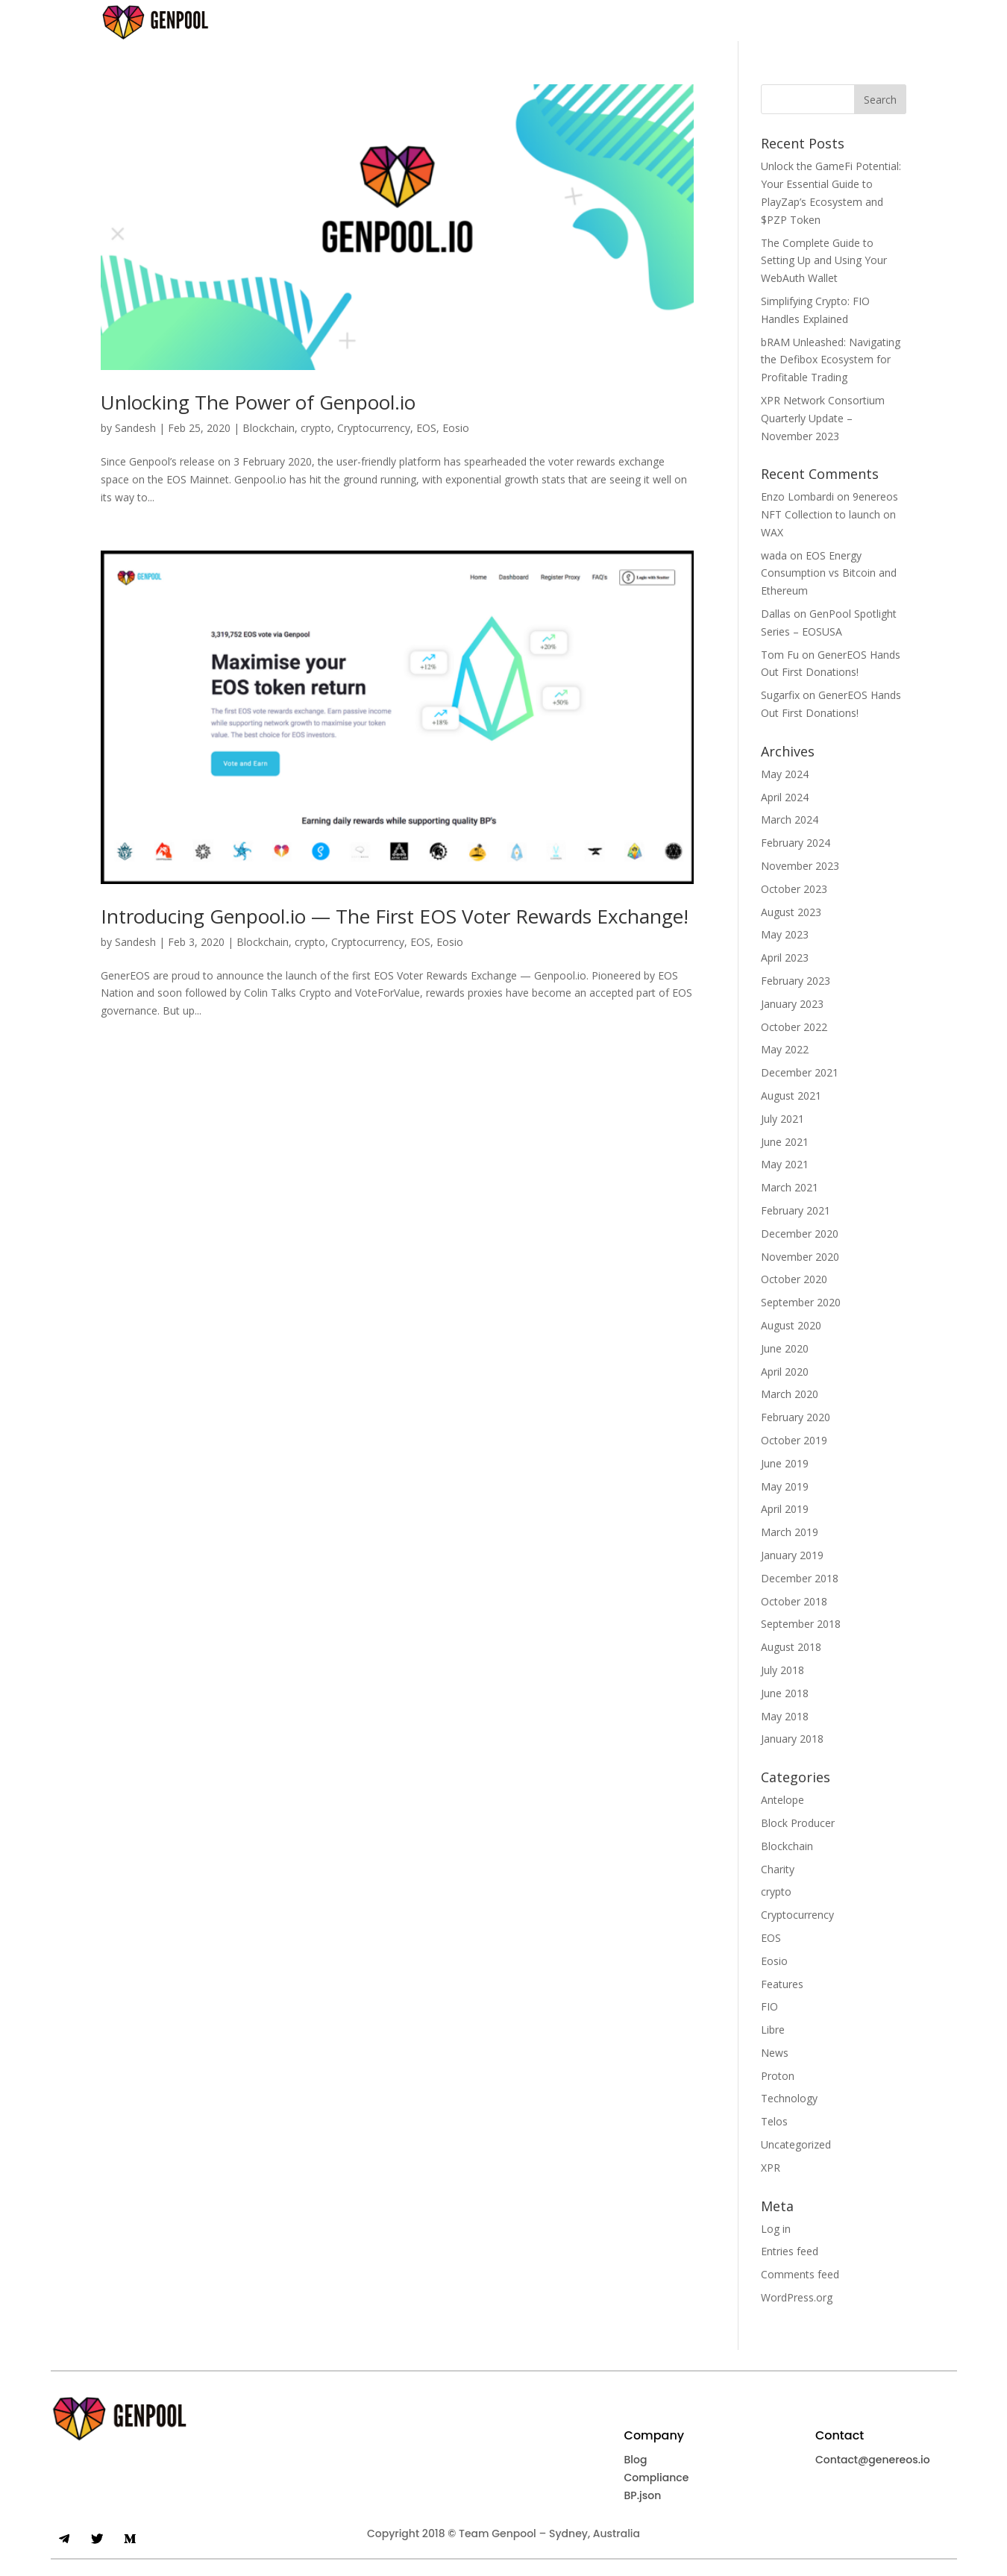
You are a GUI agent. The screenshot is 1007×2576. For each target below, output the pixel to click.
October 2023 (794, 889)
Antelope (782, 1800)
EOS (426, 428)
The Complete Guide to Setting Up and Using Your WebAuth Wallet (824, 261)
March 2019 (789, 1532)
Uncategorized (796, 2144)
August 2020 (791, 1325)
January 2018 (792, 1739)
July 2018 (782, 1670)
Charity (777, 1869)
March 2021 (789, 1187)
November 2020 (800, 1257)
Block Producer (798, 1823)
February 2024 (795, 843)
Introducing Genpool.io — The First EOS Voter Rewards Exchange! (394, 916)
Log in (776, 2229)
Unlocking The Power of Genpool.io (258, 402)
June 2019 (785, 1463)
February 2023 (795, 981)
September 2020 (801, 1302)
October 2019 (794, 1440)
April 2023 (785, 957)
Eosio (455, 428)
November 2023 (800, 866)
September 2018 (801, 1624)
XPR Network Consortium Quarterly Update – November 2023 (823, 418)
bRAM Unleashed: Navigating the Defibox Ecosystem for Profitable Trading (830, 360)
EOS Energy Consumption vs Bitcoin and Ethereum (829, 573)
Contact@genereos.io (872, 2459)
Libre (773, 2029)
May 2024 (785, 774)
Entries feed (789, 2251)
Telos (774, 2121)
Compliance (656, 2477)
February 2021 (795, 1210)
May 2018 (785, 1716)
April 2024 (785, 797)
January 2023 (792, 1004)
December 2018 (799, 1578)
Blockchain (268, 428)
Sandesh (135, 428)
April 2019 (785, 1509)
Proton (777, 2076)
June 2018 (785, 1693)
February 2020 (795, 1417)
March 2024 (789, 819)
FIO (769, 2006)
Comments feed (800, 2274)
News (774, 2053)
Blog (635, 2459)
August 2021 (791, 1095)
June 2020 (785, 1348)
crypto (316, 428)
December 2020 (799, 1233)
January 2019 (792, 1555)
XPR (770, 2167)
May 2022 (785, 1049)
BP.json (643, 2495)
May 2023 (785, 934)
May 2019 (785, 1486)
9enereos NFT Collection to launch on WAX (829, 514)
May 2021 (785, 1164)
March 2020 (789, 1394)
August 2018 (791, 1647)
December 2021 (799, 1072)
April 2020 (785, 1371)
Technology (789, 2098)
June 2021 (785, 1142)
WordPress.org (796, 2297)
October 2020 (794, 1279)
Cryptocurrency (373, 428)
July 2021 (782, 1119)
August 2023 (791, 912)
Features (782, 1984)
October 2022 (794, 1027)
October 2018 (794, 1601)
